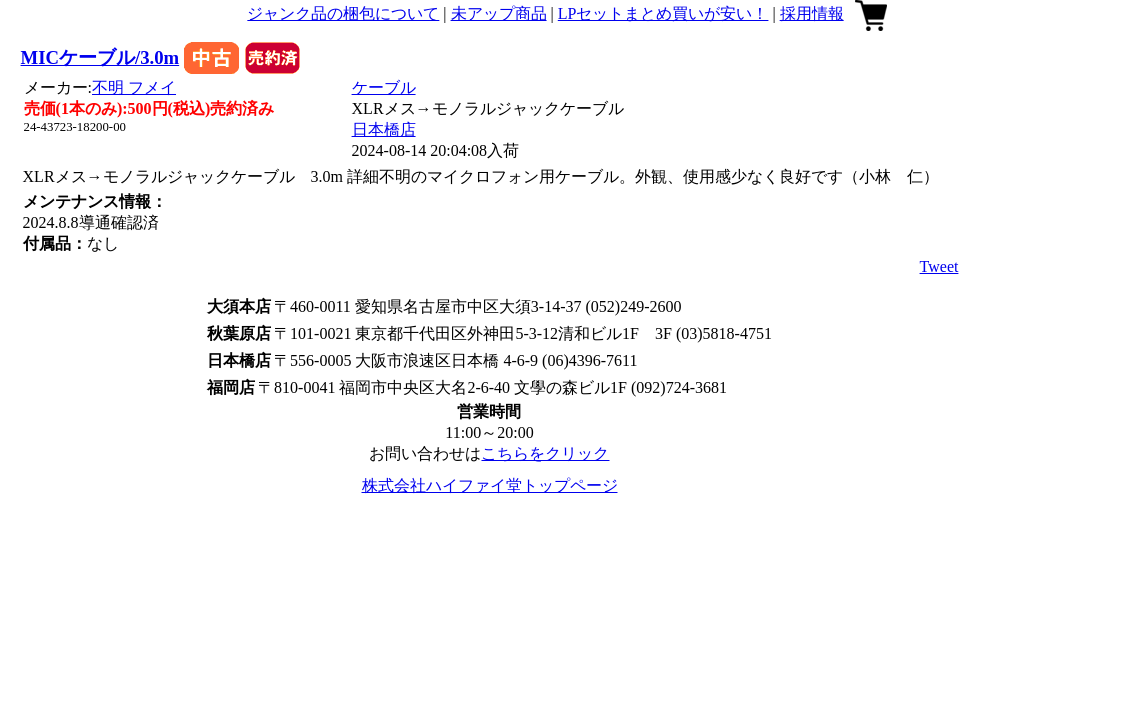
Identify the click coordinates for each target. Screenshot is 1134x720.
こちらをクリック (545, 453)
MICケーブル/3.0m (100, 57)
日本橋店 (384, 129)
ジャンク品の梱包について (343, 13)
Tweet (939, 266)
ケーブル (384, 87)
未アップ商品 (499, 13)
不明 (134, 87)
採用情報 (812, 13)
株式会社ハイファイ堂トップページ (490, 485)
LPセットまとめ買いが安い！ (663, 13)
